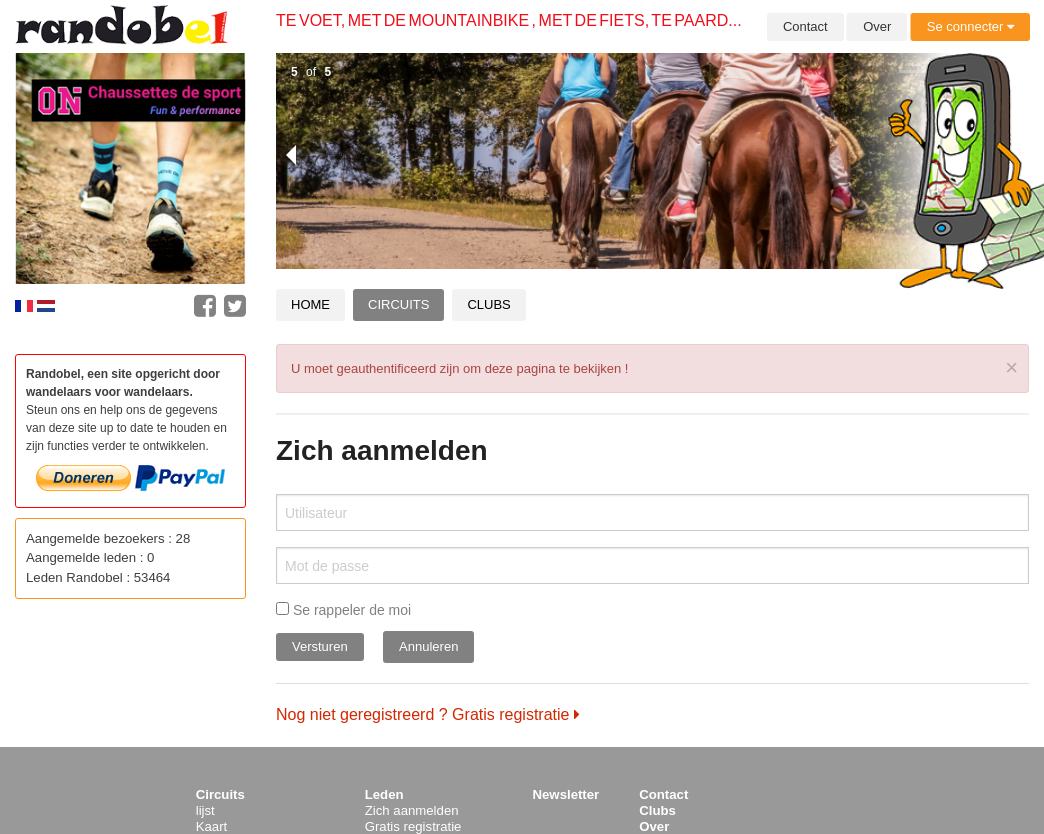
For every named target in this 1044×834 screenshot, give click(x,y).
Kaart (212, 826)
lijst (205, 810)
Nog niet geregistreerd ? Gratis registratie (428, 714)
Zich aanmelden (412, 810)
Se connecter (970, 26)
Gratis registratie (413, 826)
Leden (384, 794)
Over (877, 26)
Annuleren (428, 646)
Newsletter (566, 794)
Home (310, 304)
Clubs (488, 304)
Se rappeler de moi (343, 610)
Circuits (398, 304)
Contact (805, 26)
